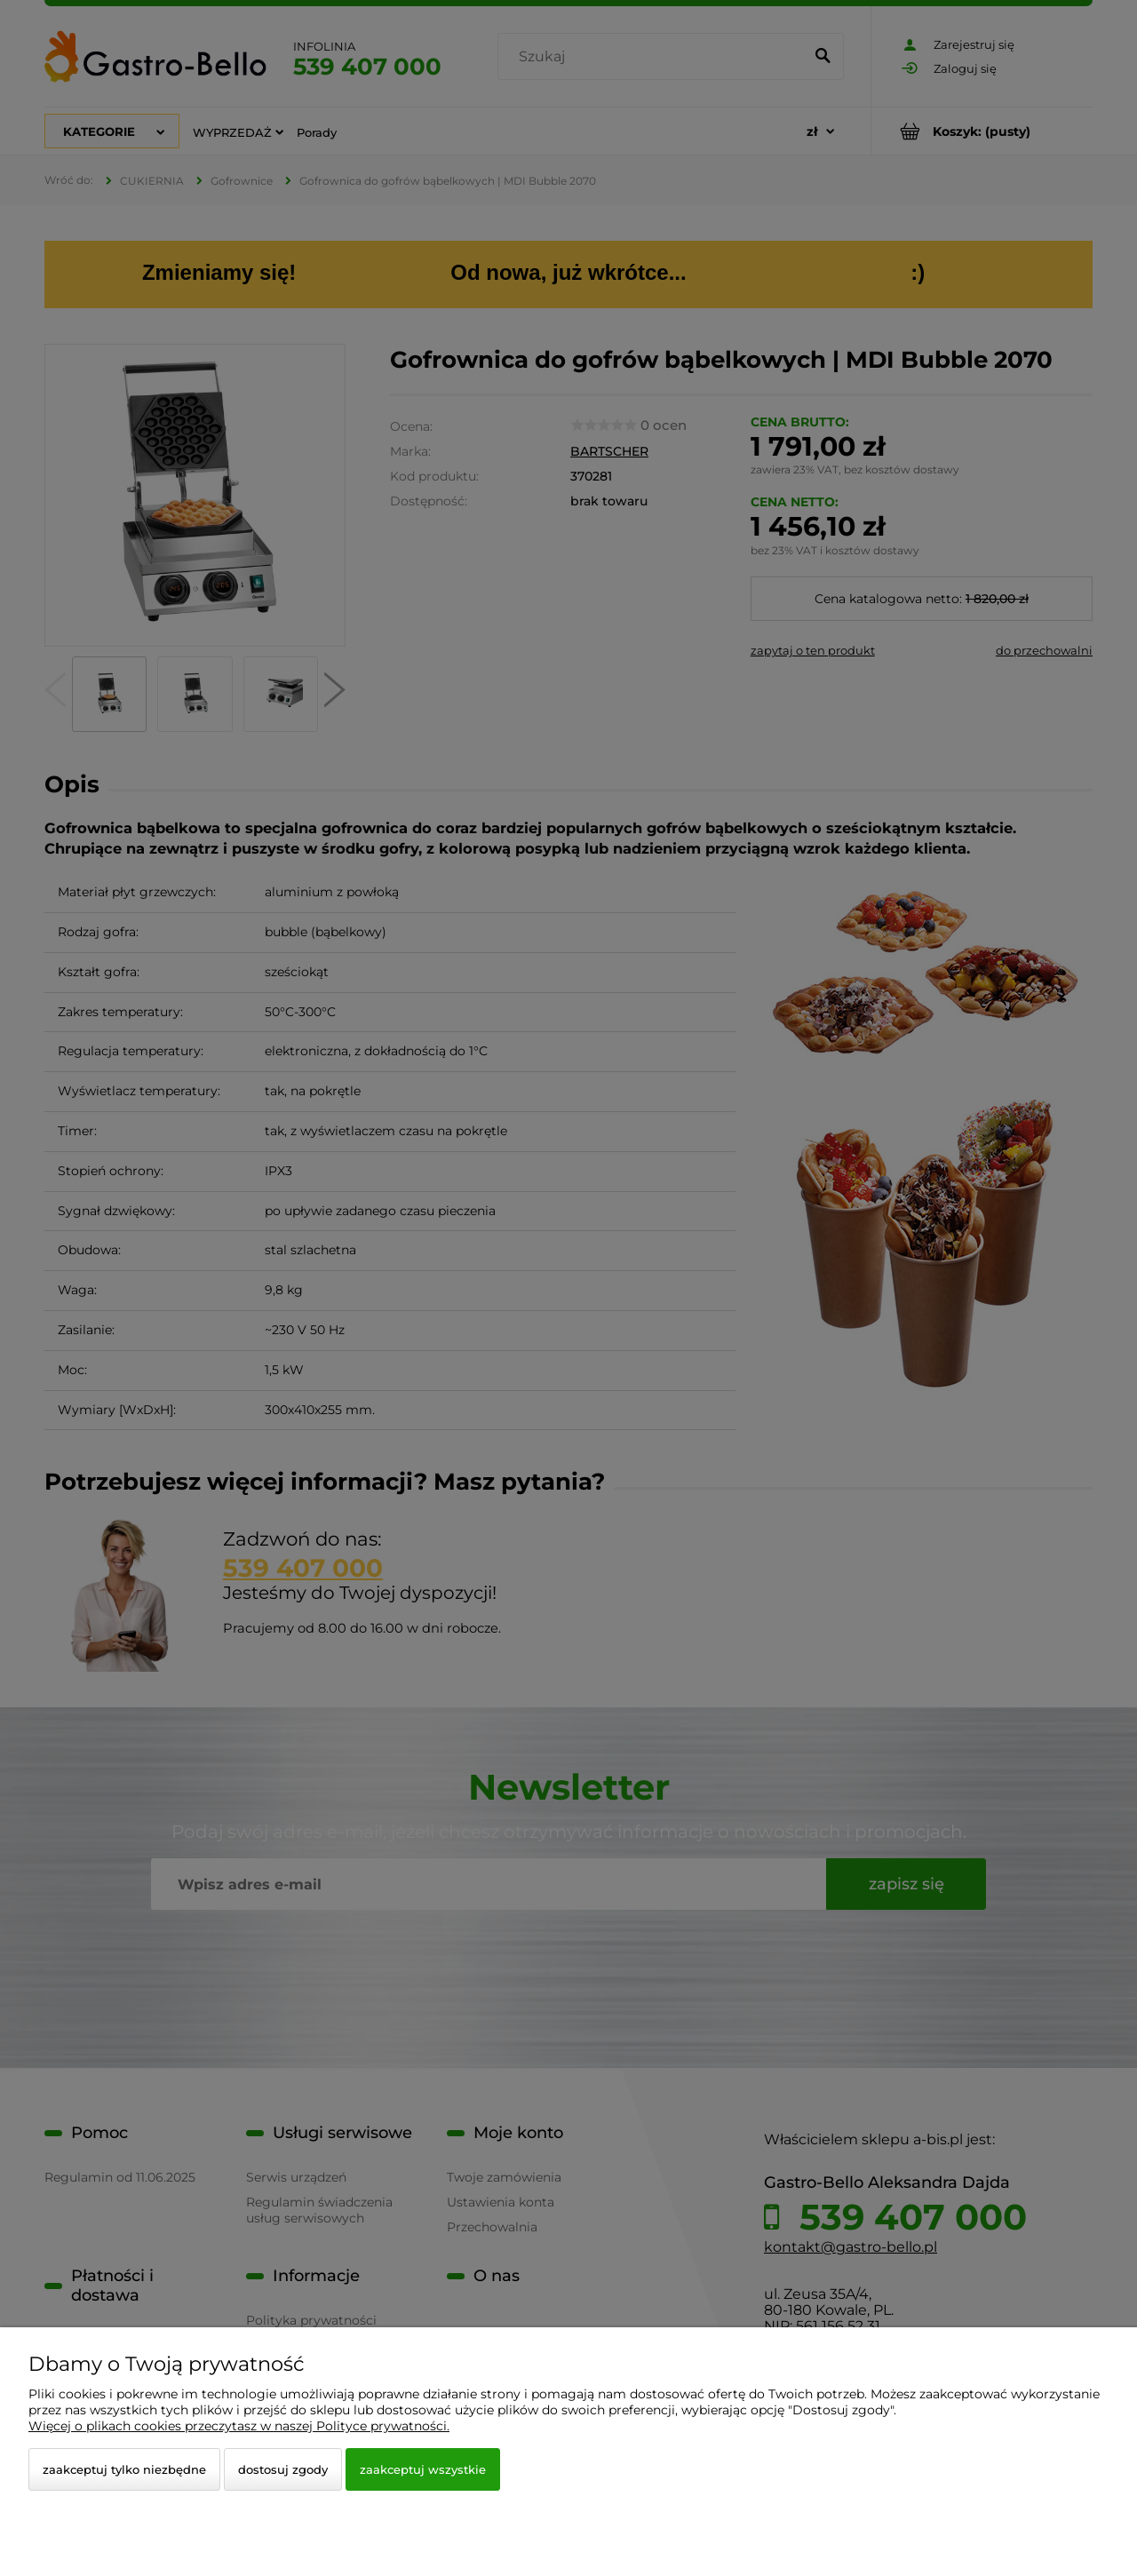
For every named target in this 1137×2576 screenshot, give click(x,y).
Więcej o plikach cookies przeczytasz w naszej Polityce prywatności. (238, 2426)
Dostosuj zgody (283, 2469)
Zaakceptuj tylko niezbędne (124, 2469)
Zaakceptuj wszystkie (423, 2469)
